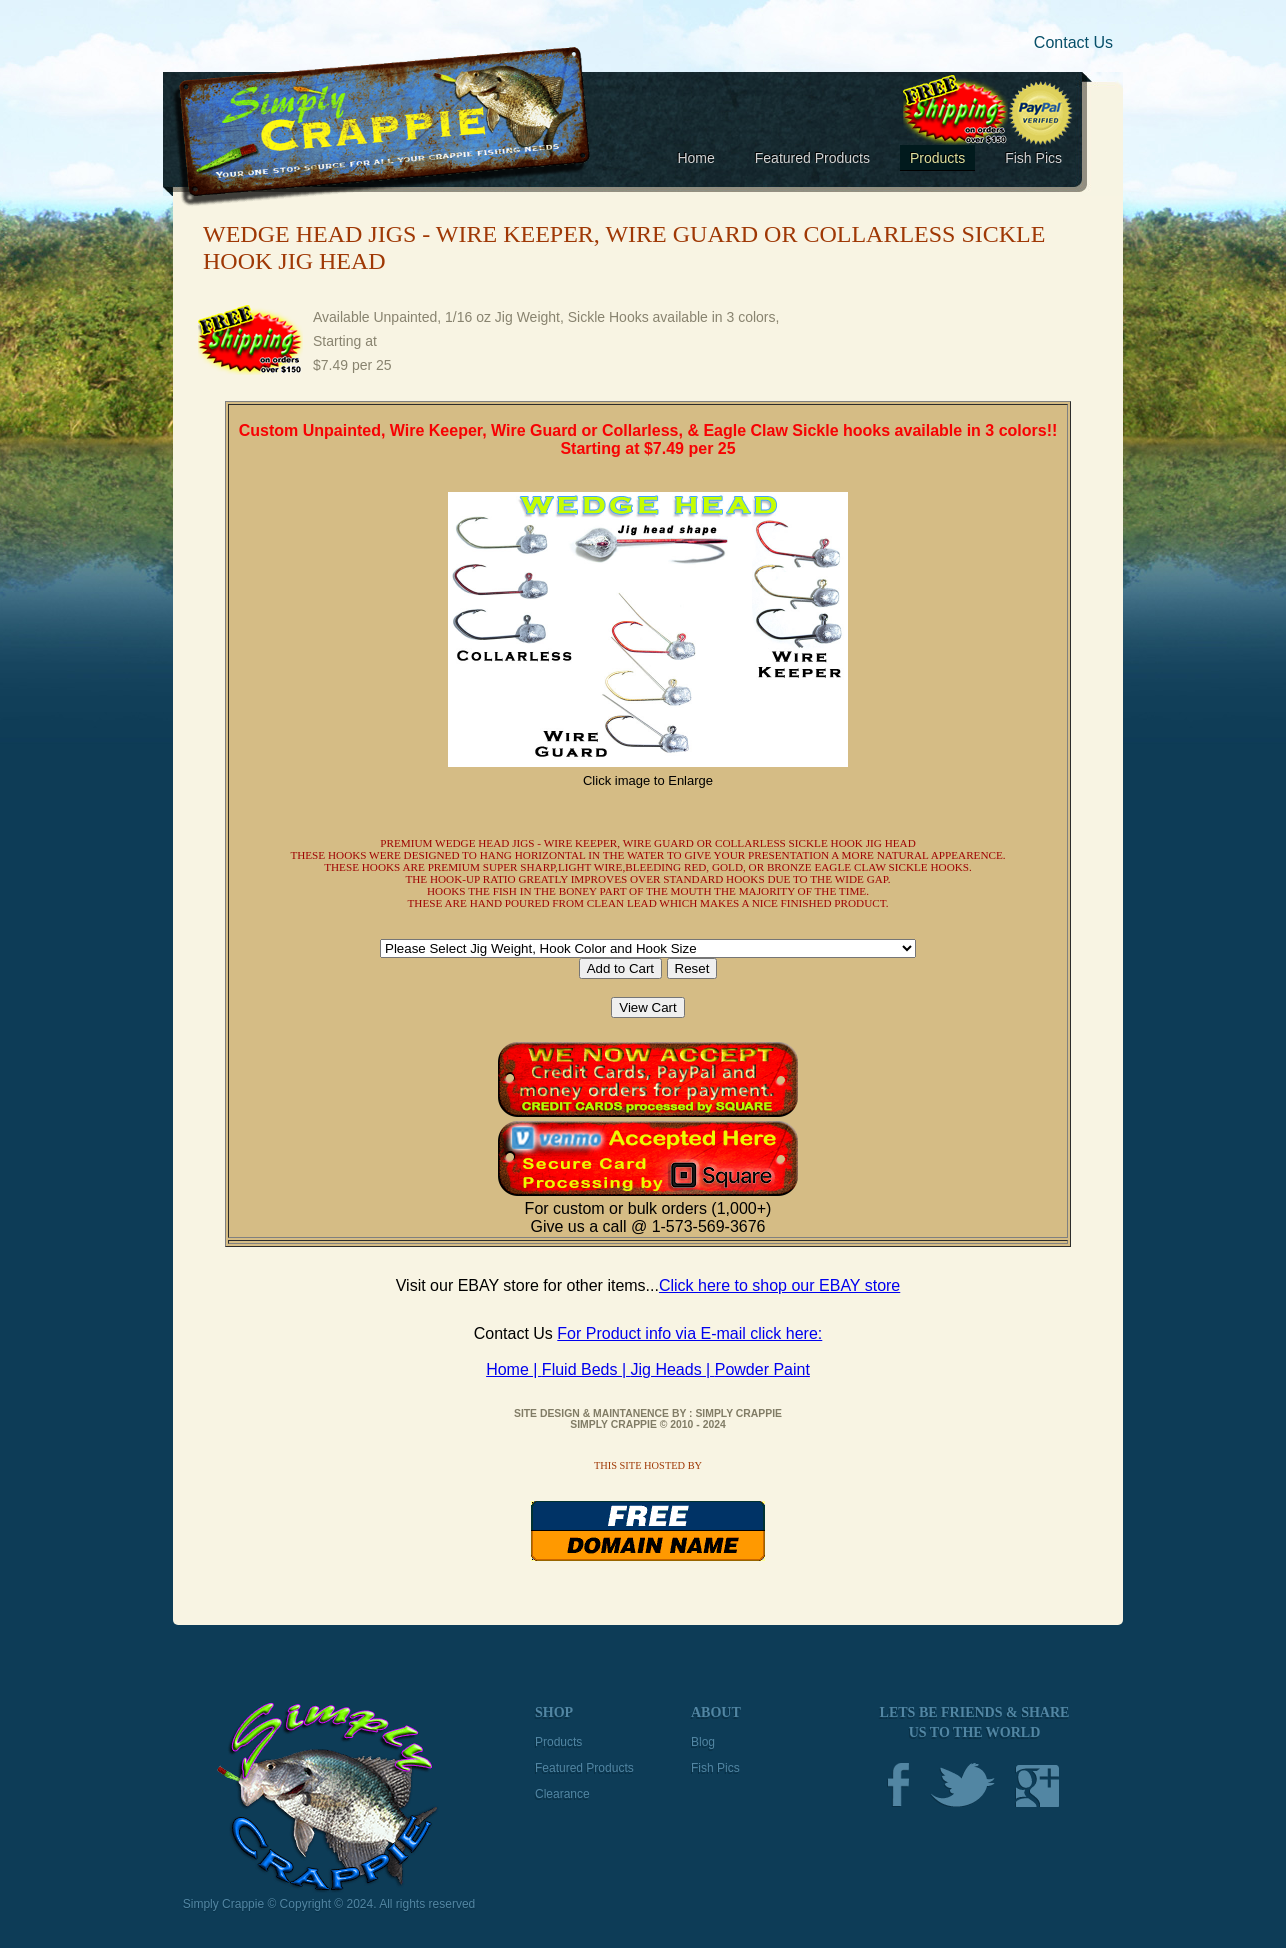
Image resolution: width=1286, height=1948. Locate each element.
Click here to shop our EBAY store (779, 1285)
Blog (703, 1742)
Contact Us (1073, 42)
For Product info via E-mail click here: (689, 1333)
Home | (514, 1369)
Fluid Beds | (586, 1369)
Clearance (562, 1794)
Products (937, 158)
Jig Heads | (673, 1369)
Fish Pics (1033, 158)
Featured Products (812, 158)
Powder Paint (762, 1369)
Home (695, 158)
